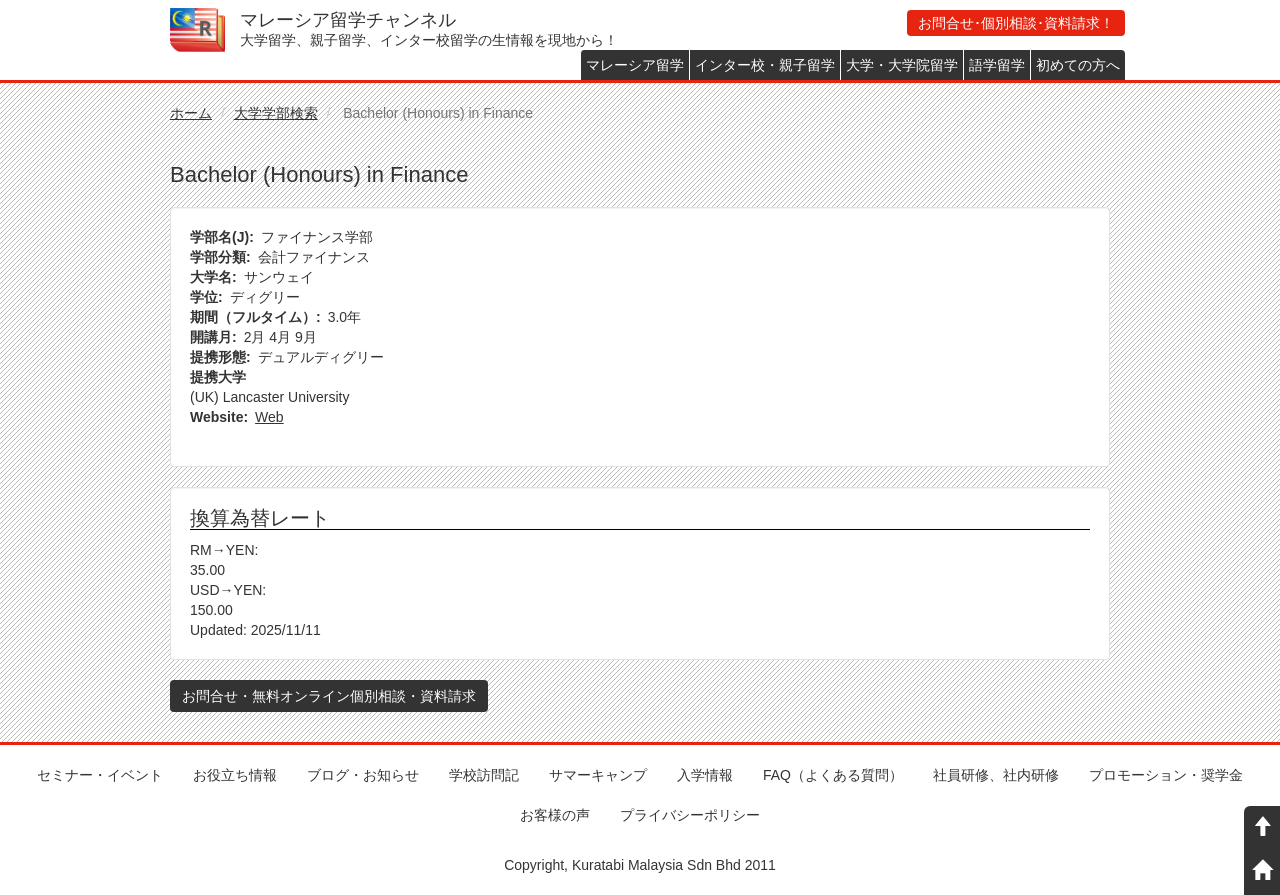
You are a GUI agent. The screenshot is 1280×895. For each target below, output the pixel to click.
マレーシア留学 (635, 65)
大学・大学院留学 (902, 65)
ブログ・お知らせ (363, 775)
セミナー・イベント (100, 775)
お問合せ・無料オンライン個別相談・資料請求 (329, 696)
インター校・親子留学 (765, 65)
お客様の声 (555, 815)
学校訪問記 (484, 775)
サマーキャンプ (598, 775)
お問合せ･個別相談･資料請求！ (1016, 23)
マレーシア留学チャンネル (348, 20)
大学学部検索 (276, 113)
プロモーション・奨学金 (1166, 775)
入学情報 (705, 775)
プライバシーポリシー (690, 815)
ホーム (191, 113)
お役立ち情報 (235, 775)
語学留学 (997, 65)
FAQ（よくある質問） (833, 775)
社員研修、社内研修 (996, 775)
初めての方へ (1078, 65)
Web (269, 417)
